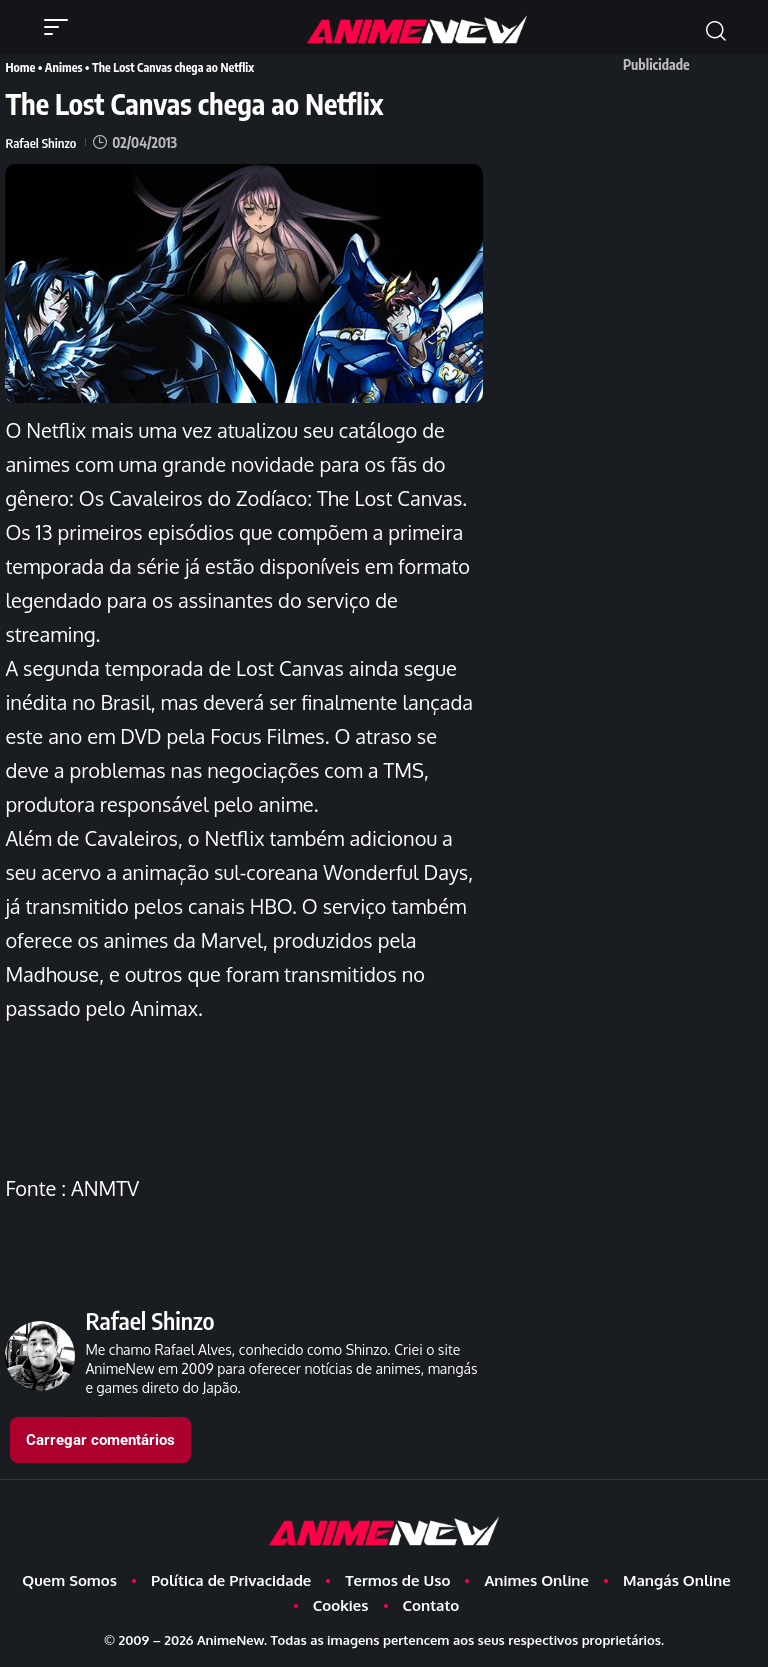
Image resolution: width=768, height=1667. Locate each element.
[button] (61, 27)
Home (19, 66)
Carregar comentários (100, 1439)
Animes (62, 66)
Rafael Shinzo (42, 141)
